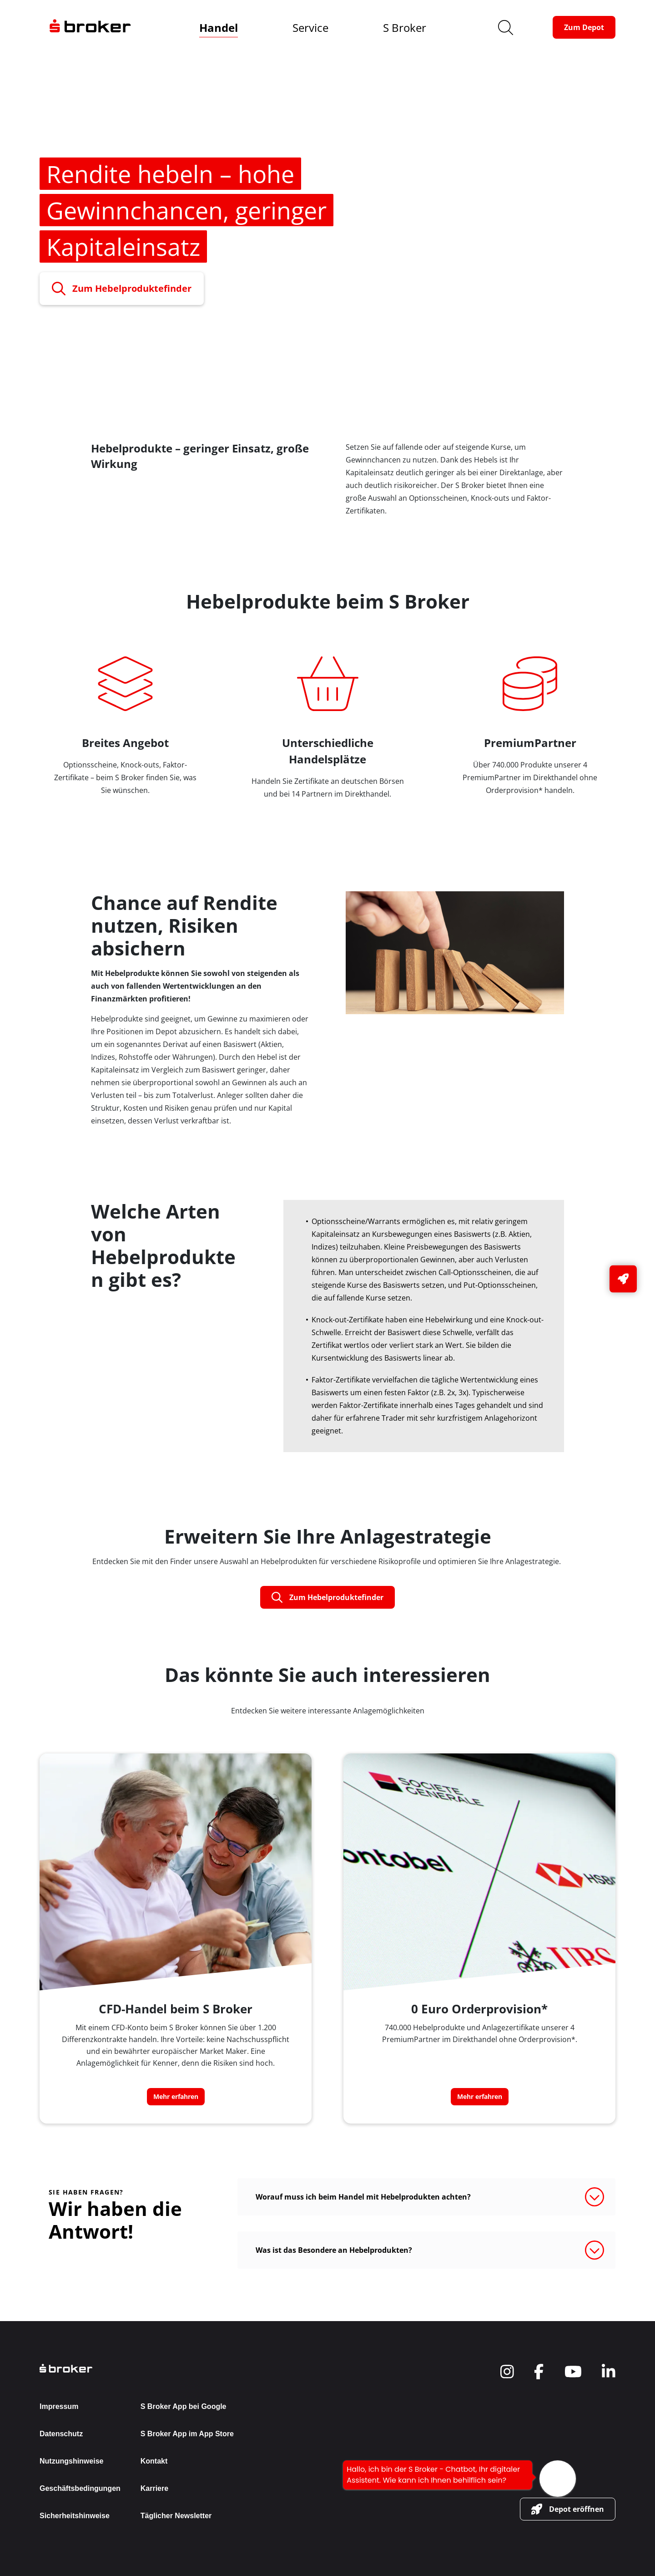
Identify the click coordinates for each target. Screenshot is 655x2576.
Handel (218, 27)
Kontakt (154, 2461)
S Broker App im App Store (187, 2434)
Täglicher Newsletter (176, 2516)
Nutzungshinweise (71, 2461)
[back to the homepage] (137, 2368)
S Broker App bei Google (184, 2406)
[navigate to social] (507, 2371)
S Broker (404, 27)
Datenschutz (61, 2434)
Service (310, 27)
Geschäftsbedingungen (80, 2488)
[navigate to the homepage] (90, 27)
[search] (505, 27)
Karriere (154, 2488)
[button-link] (584, 27)
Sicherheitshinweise (75, 2516)
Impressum (59, 2406)
